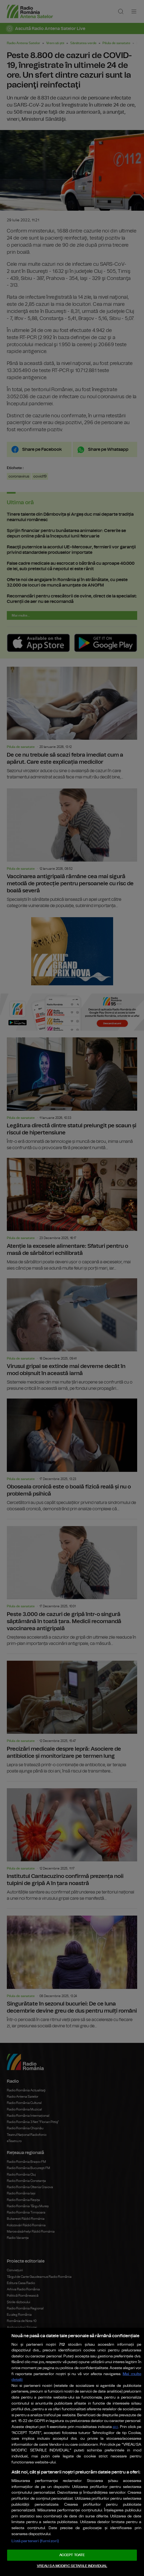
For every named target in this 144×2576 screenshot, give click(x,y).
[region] (72, 2452)
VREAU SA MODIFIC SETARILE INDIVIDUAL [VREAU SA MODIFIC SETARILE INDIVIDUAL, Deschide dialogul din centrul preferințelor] (72, 2566)
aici (115, 2427)
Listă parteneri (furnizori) (35, 2541)
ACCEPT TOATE (72, 2555)
